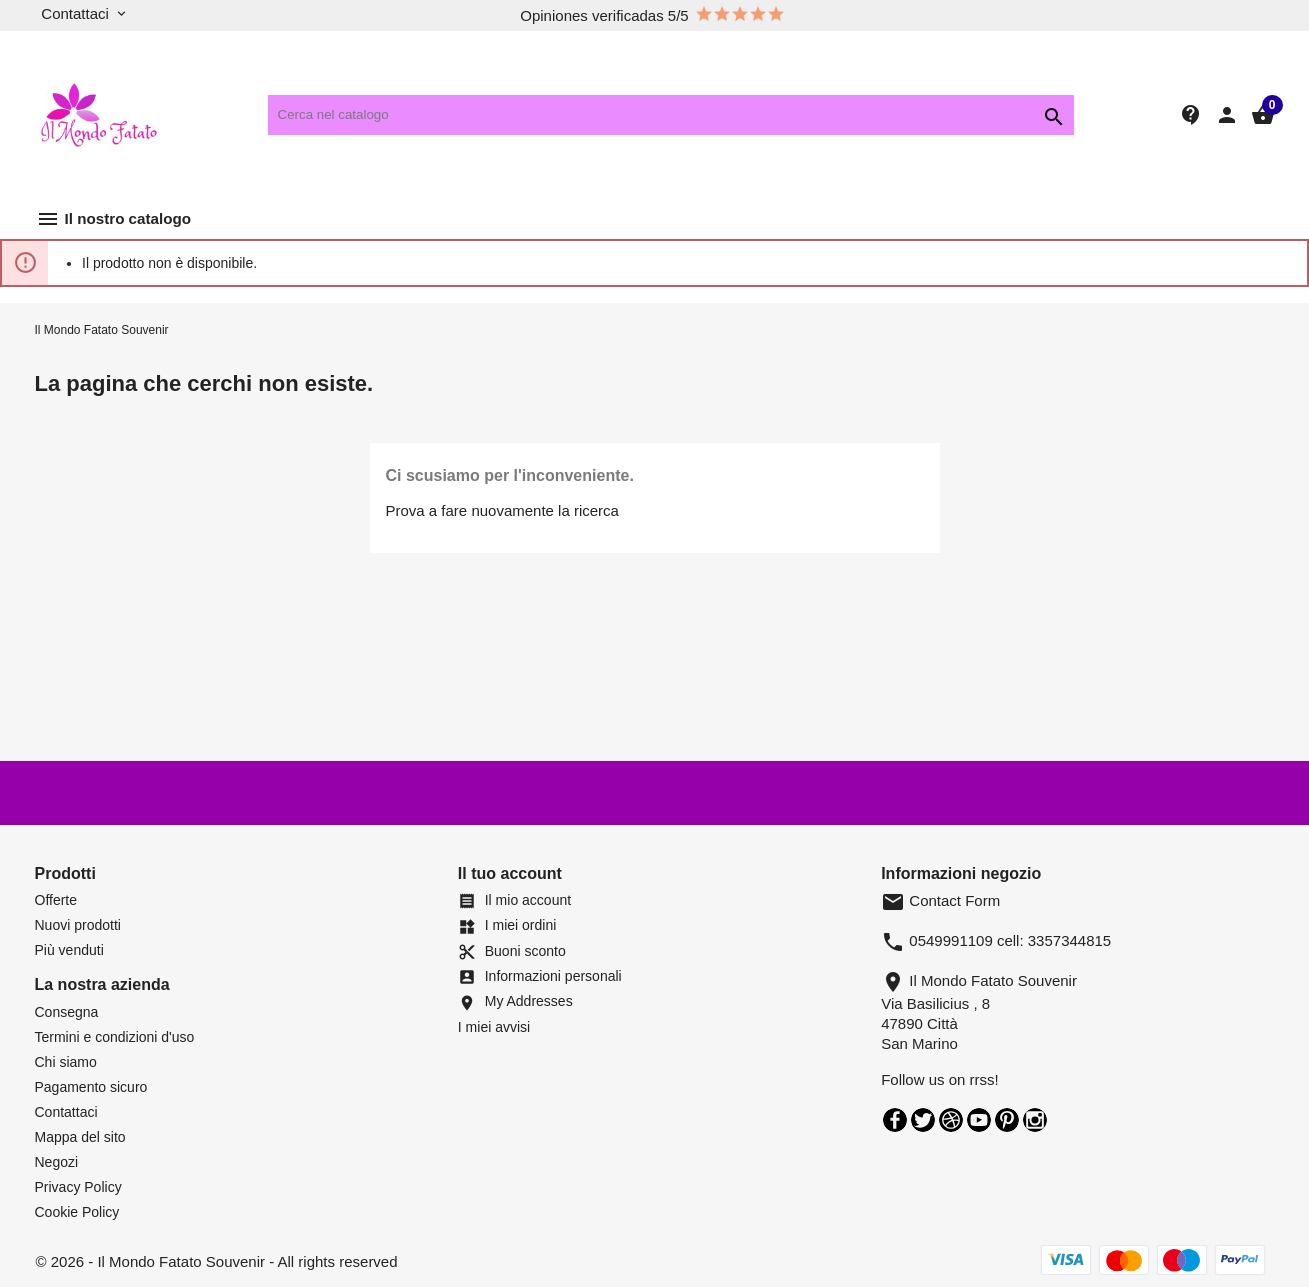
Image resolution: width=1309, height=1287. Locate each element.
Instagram (1035, 1120)
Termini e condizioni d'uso (115, 1037)
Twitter (923, 1120)
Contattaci (66, 1112)
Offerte (56, 900)
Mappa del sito (80, 1137)
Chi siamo (66, 1062)
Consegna (67, 1012)
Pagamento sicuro (91, 1087)
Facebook (895, 1120)
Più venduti (69, 950)
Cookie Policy (77, 1212)
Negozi (57, 1162)
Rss (951, 1120)
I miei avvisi (494, 1027)
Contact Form (940, 900)
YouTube (979, 1120)
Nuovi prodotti (78, 925)
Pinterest (1007, 1120)
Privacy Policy (78, 1187)
